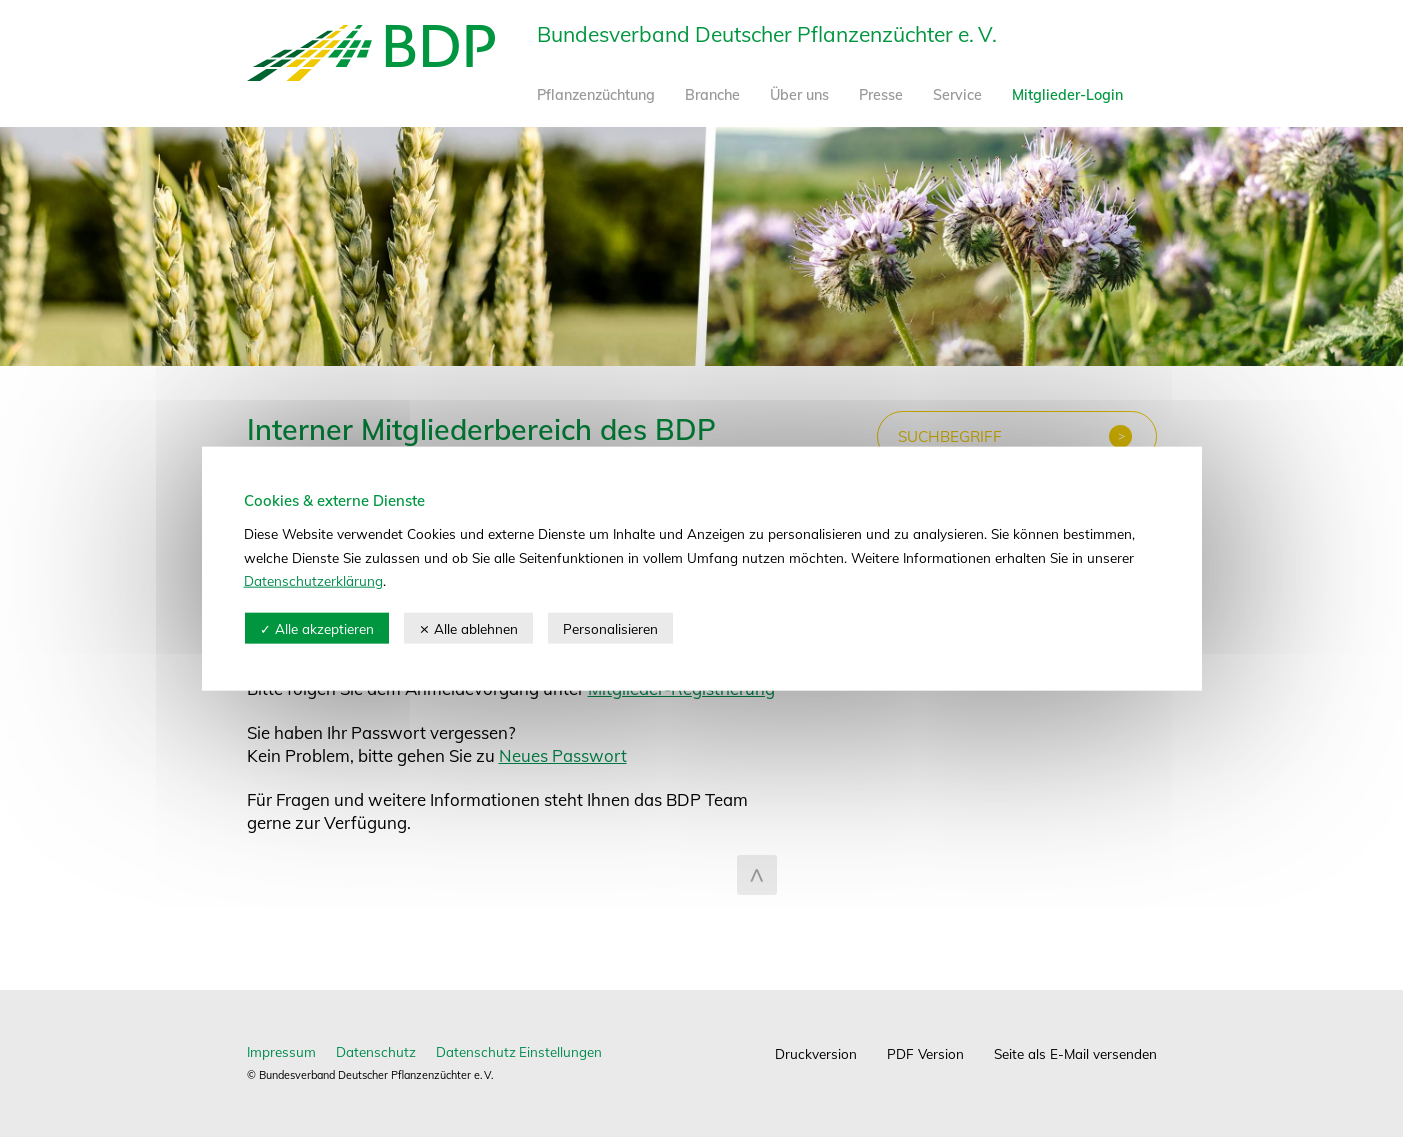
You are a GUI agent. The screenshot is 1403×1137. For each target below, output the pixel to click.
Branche (712, 95)
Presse (881, 95)
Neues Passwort (563, 755)
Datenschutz (376, 1051)
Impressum (281, 1051)
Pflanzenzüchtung (596, 95)
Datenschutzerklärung (313, 580)
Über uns (799, 95)
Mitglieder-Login (1067, 95)
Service (957, 95)
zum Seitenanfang (757, 875)
